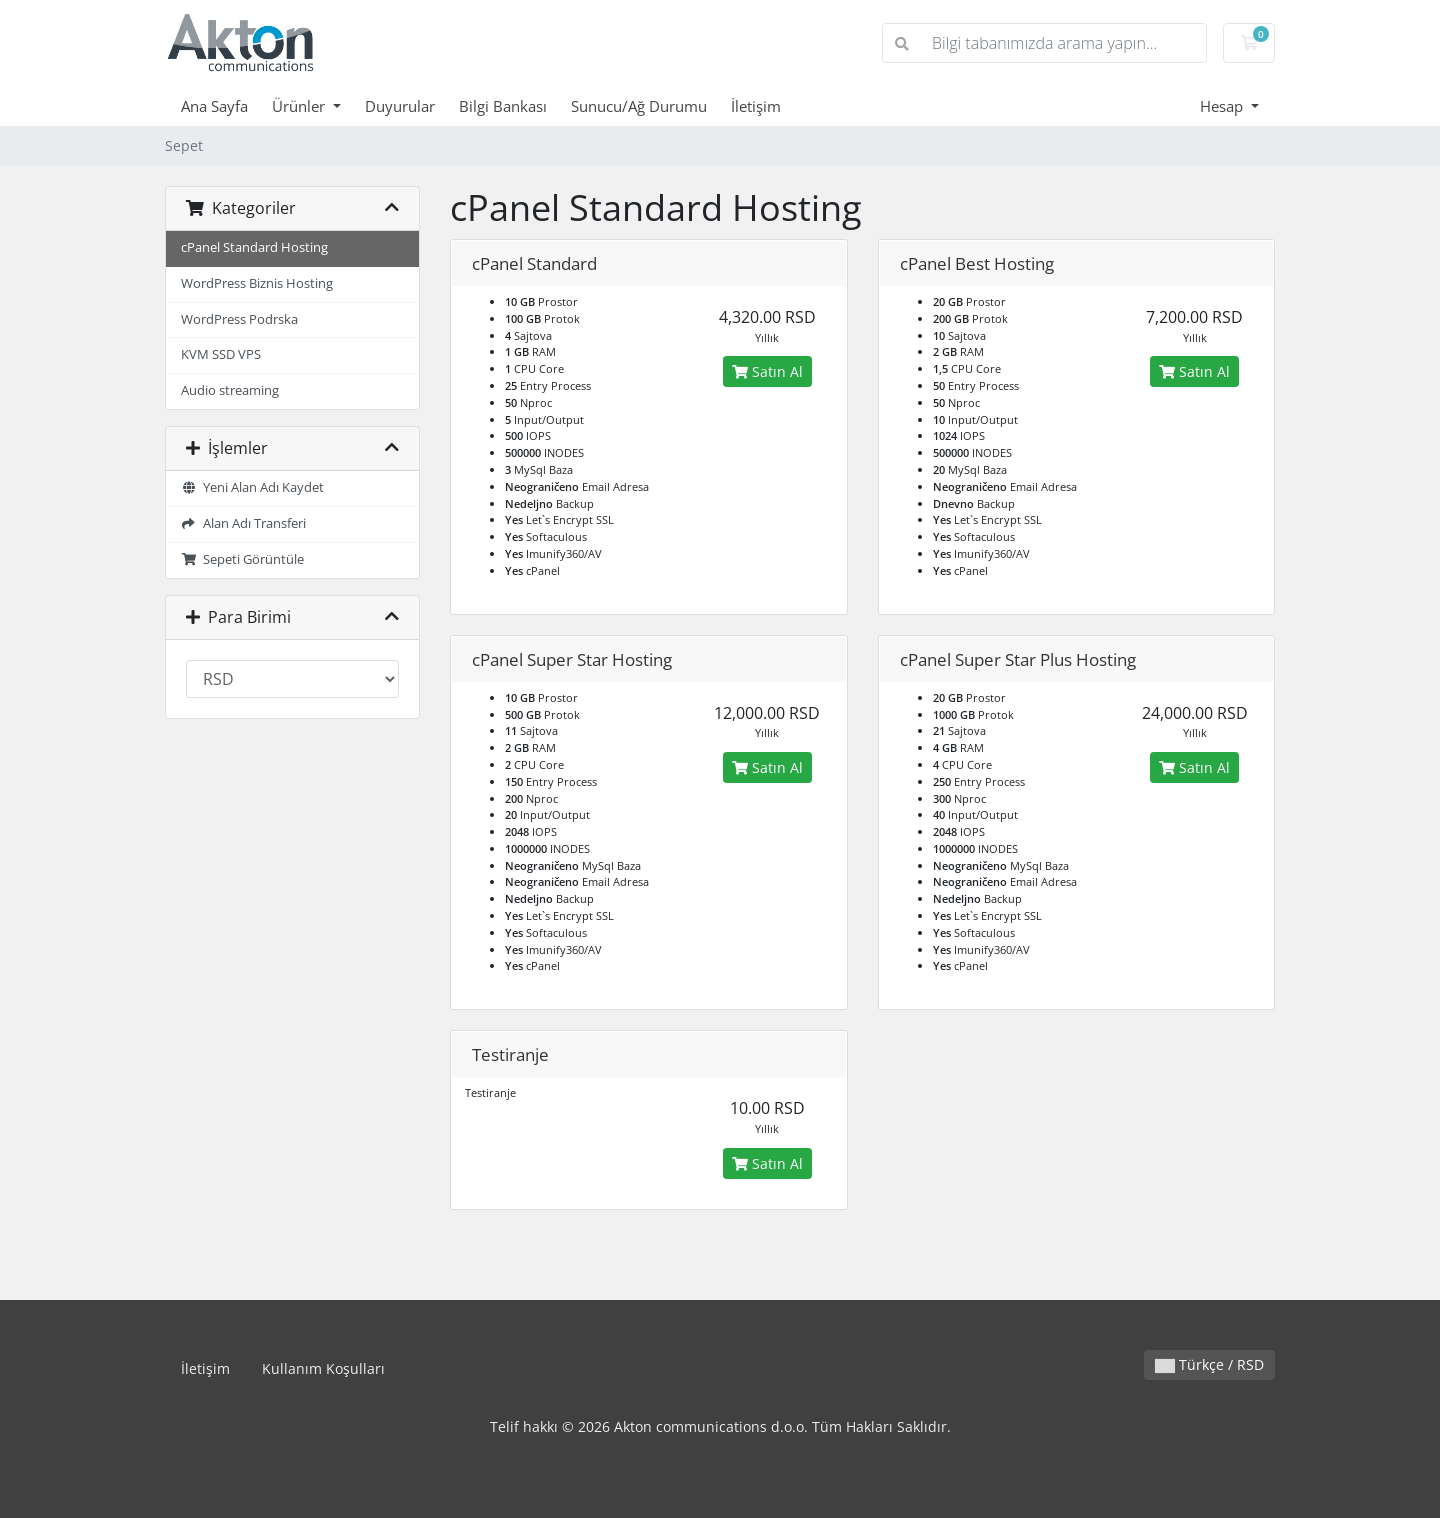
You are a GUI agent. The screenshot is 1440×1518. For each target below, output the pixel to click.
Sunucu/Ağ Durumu (639, 106)
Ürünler (300, 106)
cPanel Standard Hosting (254, 247)
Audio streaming (230, 390)
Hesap (1223, 106)
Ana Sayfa (214, 106)
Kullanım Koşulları (323, 1368)
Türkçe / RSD (1209, 1364)
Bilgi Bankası (503, 106)
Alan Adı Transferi (243, 523)
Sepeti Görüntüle (242, 559)
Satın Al (767, 371)
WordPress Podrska (239, 319)
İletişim (756, 106)
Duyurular (400, 106)
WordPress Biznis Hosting (257, 283)
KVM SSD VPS (221, 354)
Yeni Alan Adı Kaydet (252, 487)
